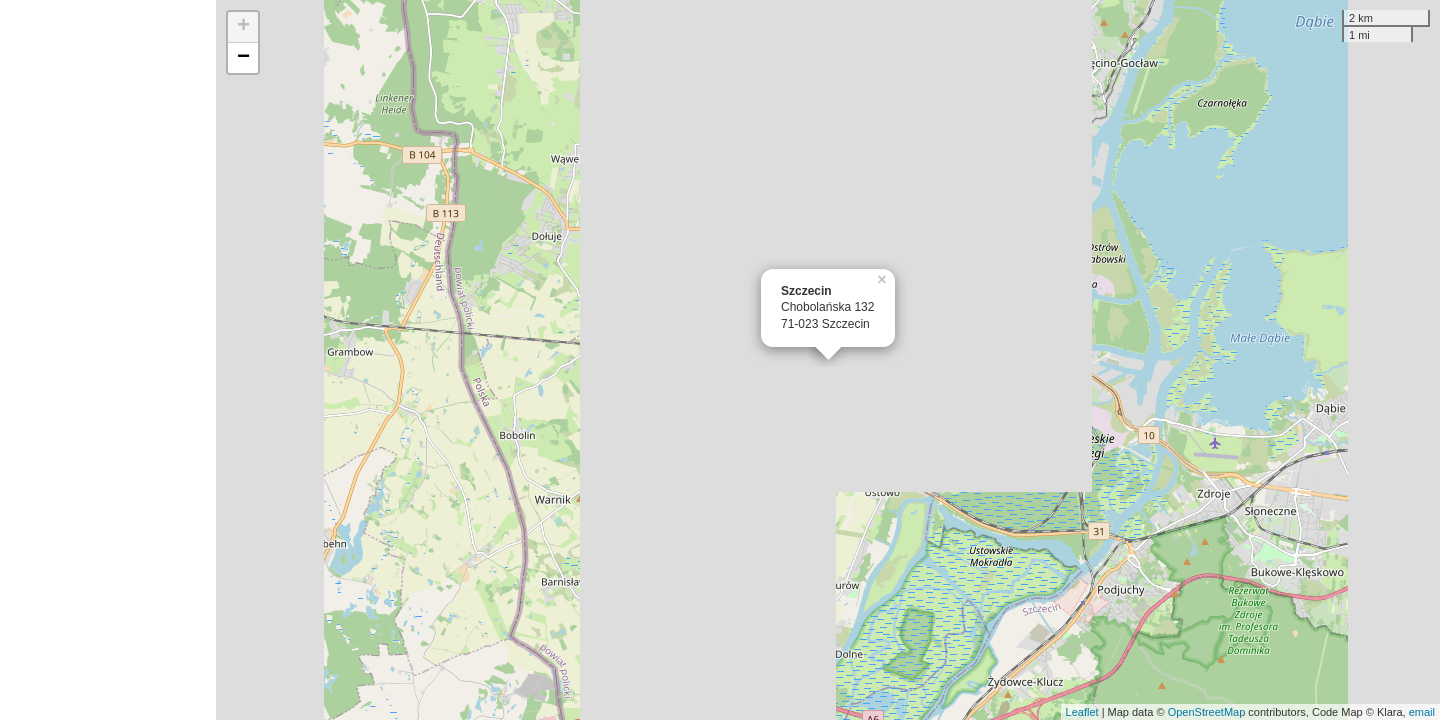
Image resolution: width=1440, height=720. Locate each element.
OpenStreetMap (1207, 712)
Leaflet (1082, 712)
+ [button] (243, 27)
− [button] (243, 58)
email (1422, 712)
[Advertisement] (108, 360)
